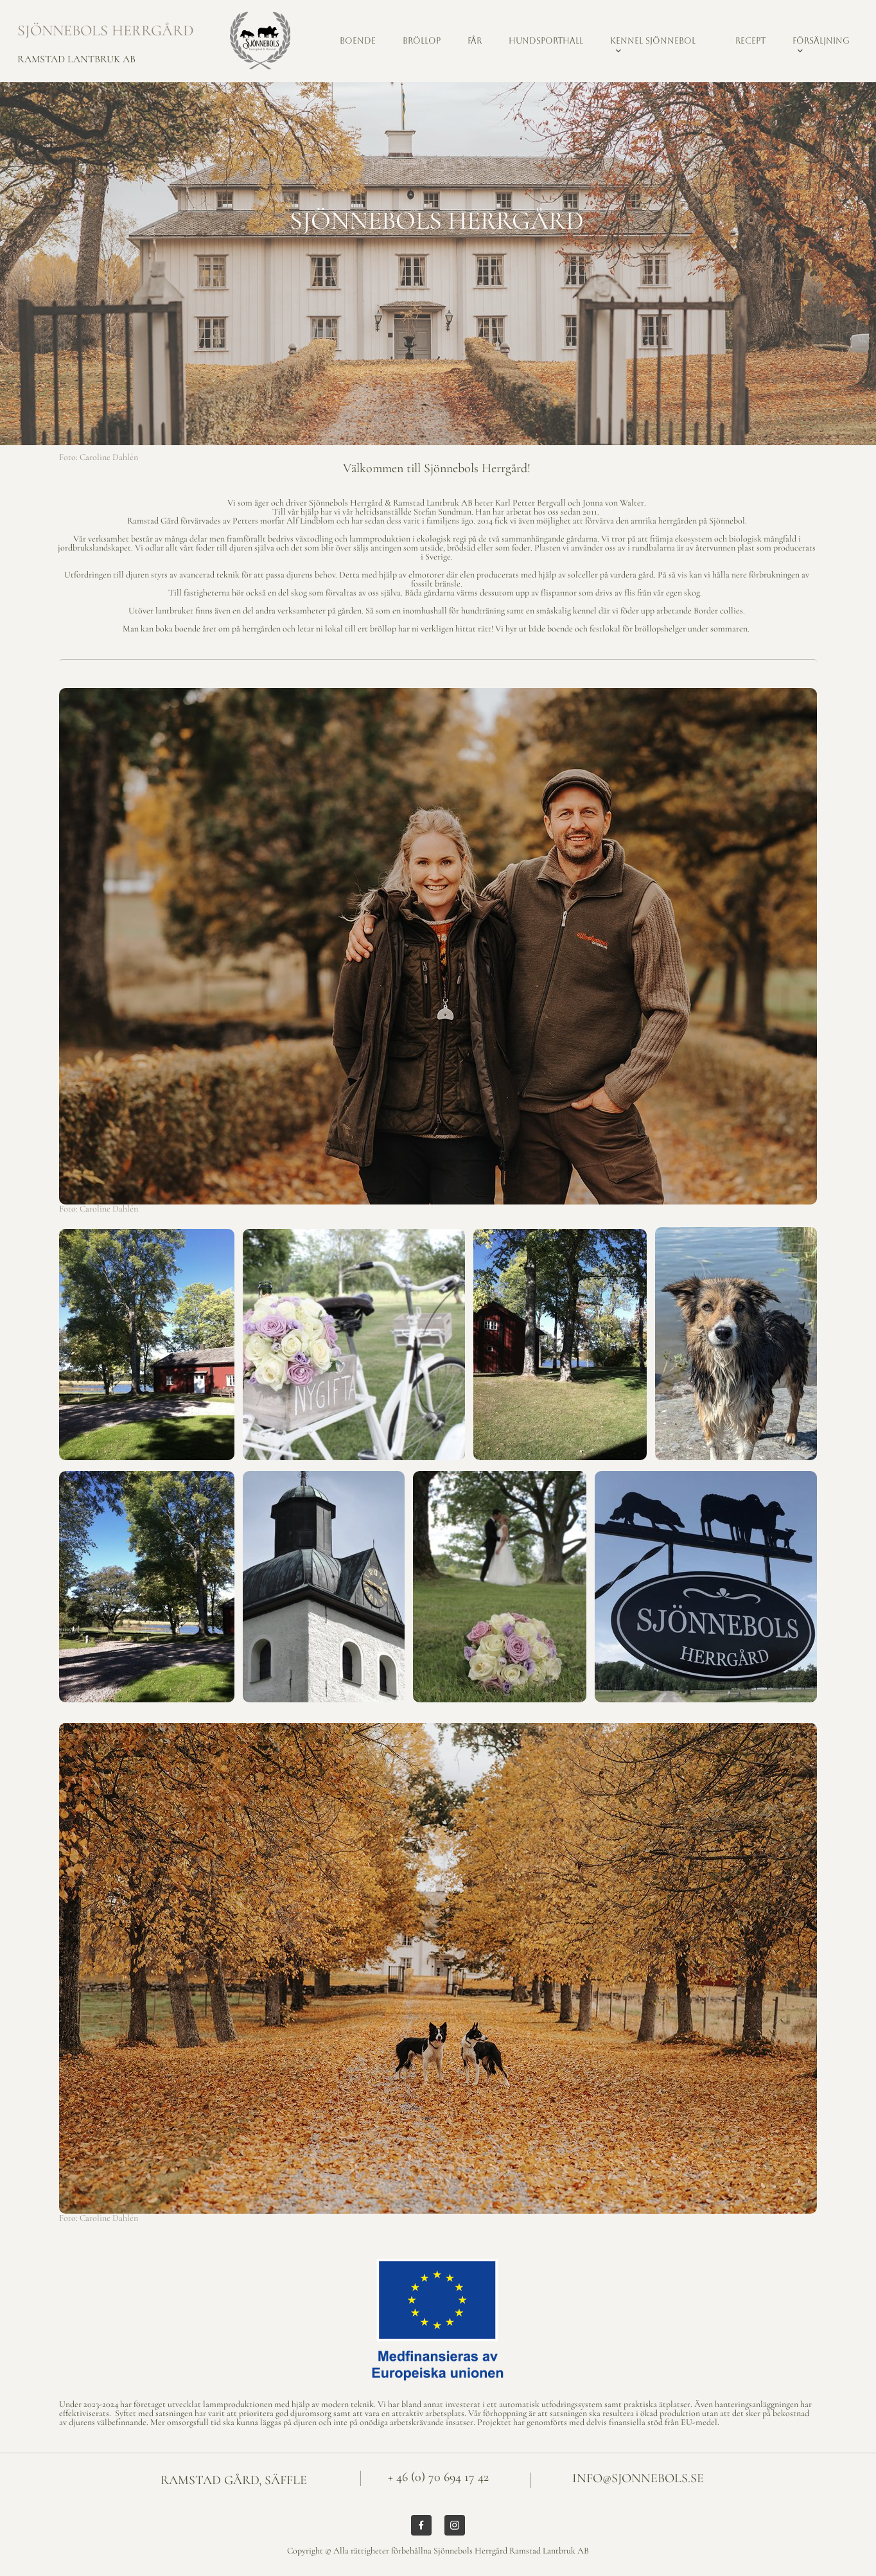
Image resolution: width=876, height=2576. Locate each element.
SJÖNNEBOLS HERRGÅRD (105, 30)
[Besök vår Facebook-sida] (421, 2525)
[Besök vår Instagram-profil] (454, 2525)
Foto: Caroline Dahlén (98, 457)
